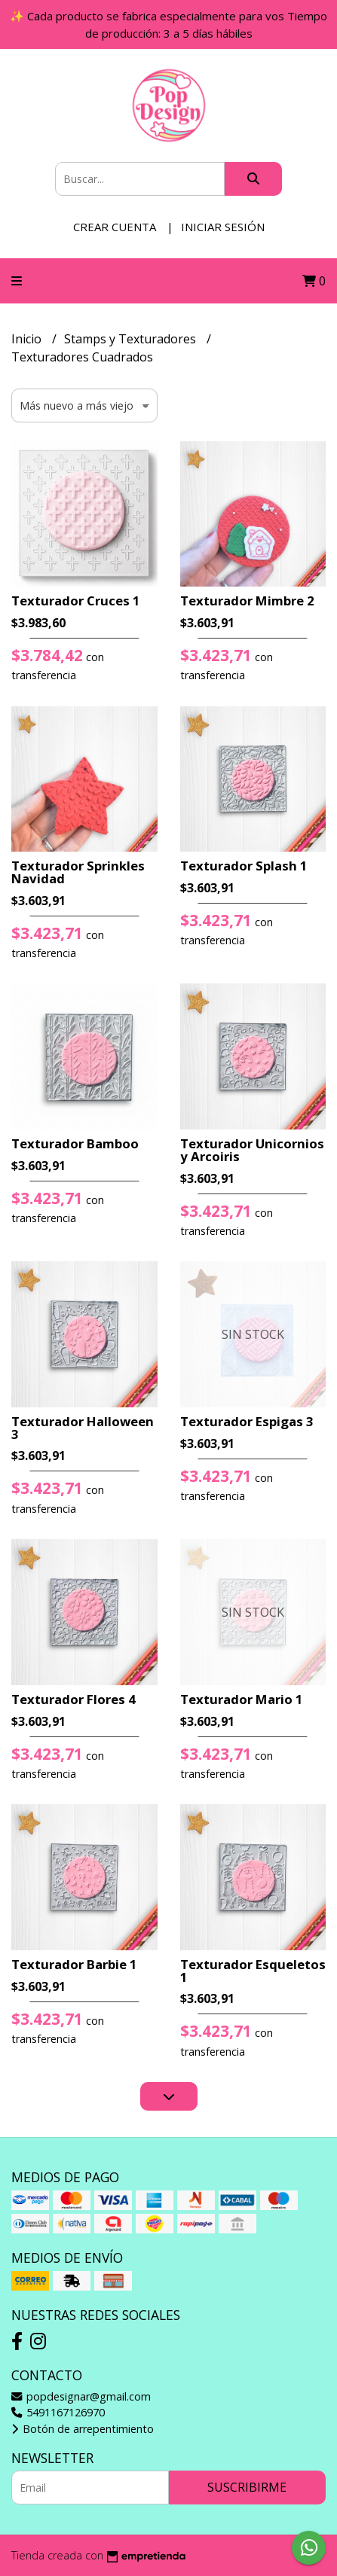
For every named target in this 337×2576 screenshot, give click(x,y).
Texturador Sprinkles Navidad (78, 872)
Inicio (27, 339)
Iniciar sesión (223, 226)
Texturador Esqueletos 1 (253, 1971)
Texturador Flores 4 (73, 1699)
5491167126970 (58, 2412)
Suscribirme (246, 2487)
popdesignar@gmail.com (81, 2396)
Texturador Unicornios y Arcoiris (252, 1150)
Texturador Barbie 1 (74, 1964)
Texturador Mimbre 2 (247, 600)
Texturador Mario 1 (241, 1699)
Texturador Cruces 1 (75, 600)
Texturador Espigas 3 (247, 1421)
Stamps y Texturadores (131, 339)
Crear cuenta (114, 226)
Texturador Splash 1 (244, 865)
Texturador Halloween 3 (82, 1428)
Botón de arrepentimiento (82, 2429)
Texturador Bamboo (75, 1143)
